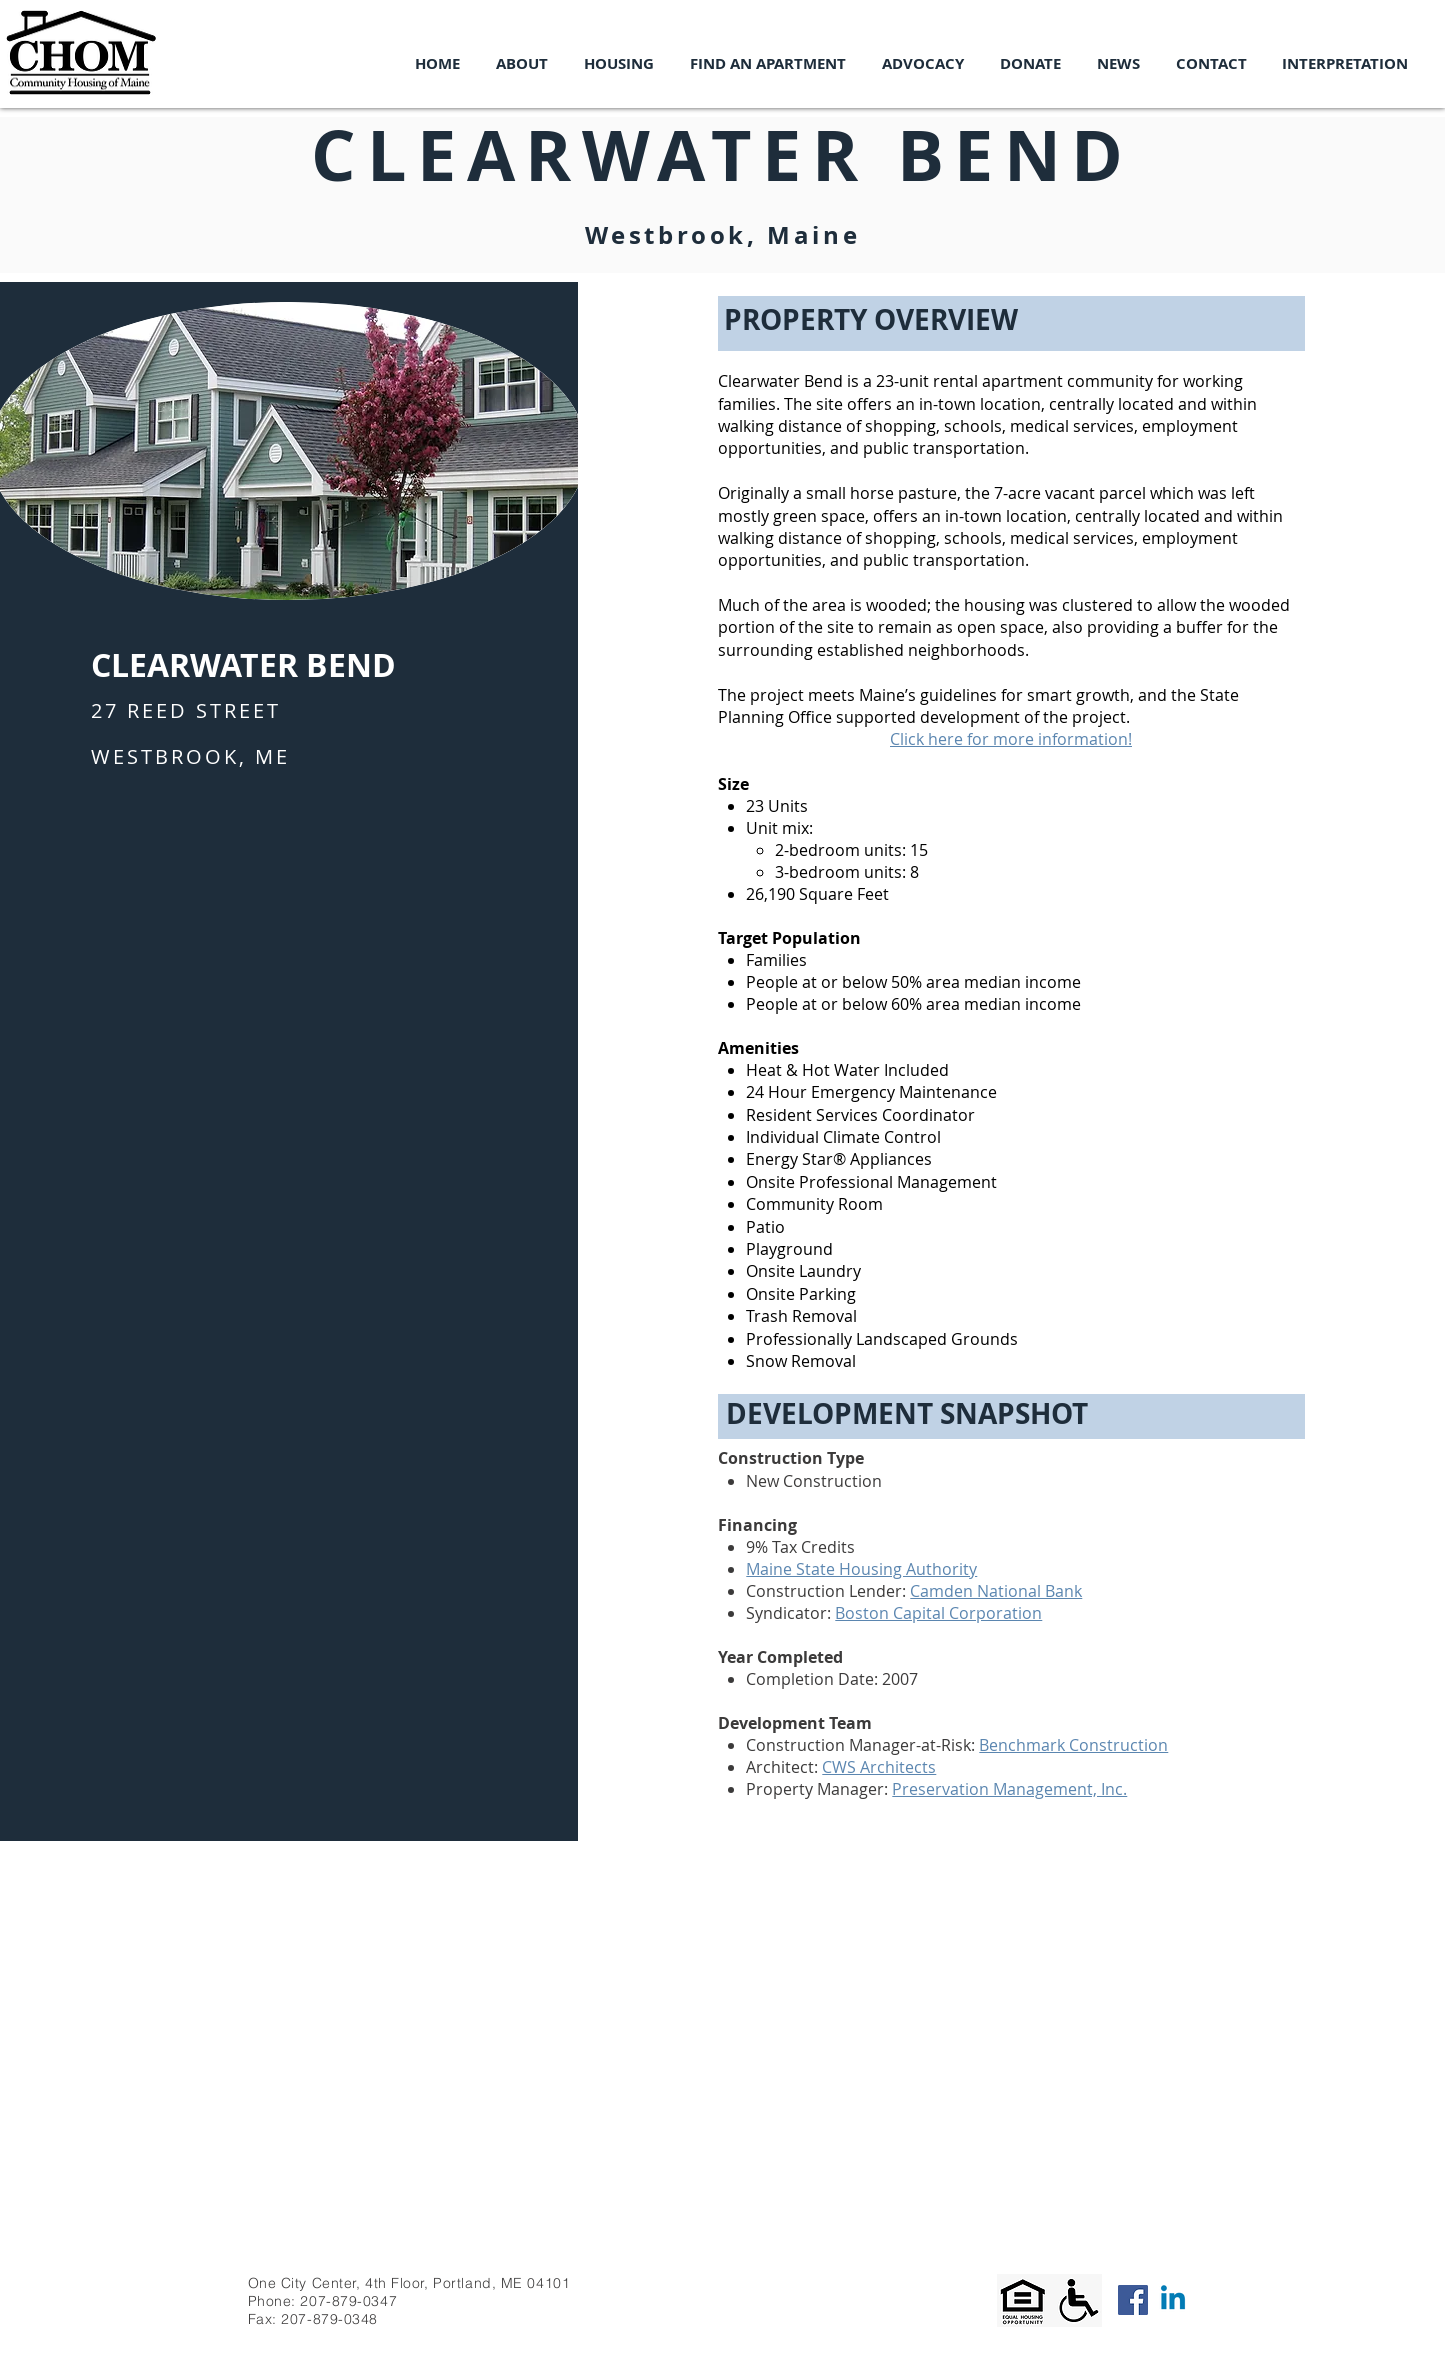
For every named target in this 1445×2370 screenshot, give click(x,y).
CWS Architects (879, 1767)
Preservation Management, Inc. (1009, 1789)
